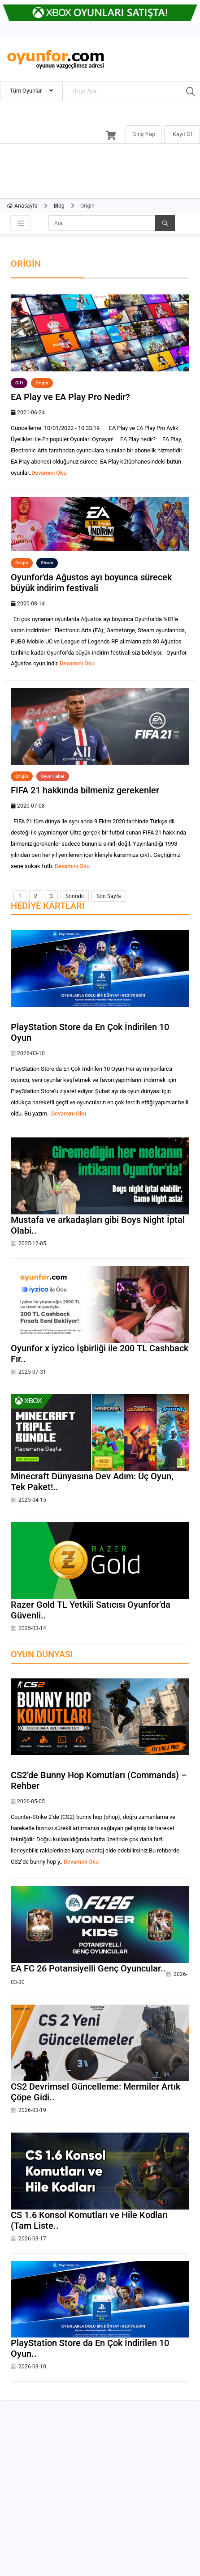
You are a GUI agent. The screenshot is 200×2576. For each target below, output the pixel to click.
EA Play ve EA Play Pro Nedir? (70, 397)
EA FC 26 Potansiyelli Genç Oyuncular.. (88, 1968)
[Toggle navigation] (20, 223)
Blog (59, 206)
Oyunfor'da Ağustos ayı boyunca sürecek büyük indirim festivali (91, 582)
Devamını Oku (48, 472)
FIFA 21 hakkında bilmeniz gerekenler (85, 790)
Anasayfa (22, 206)
